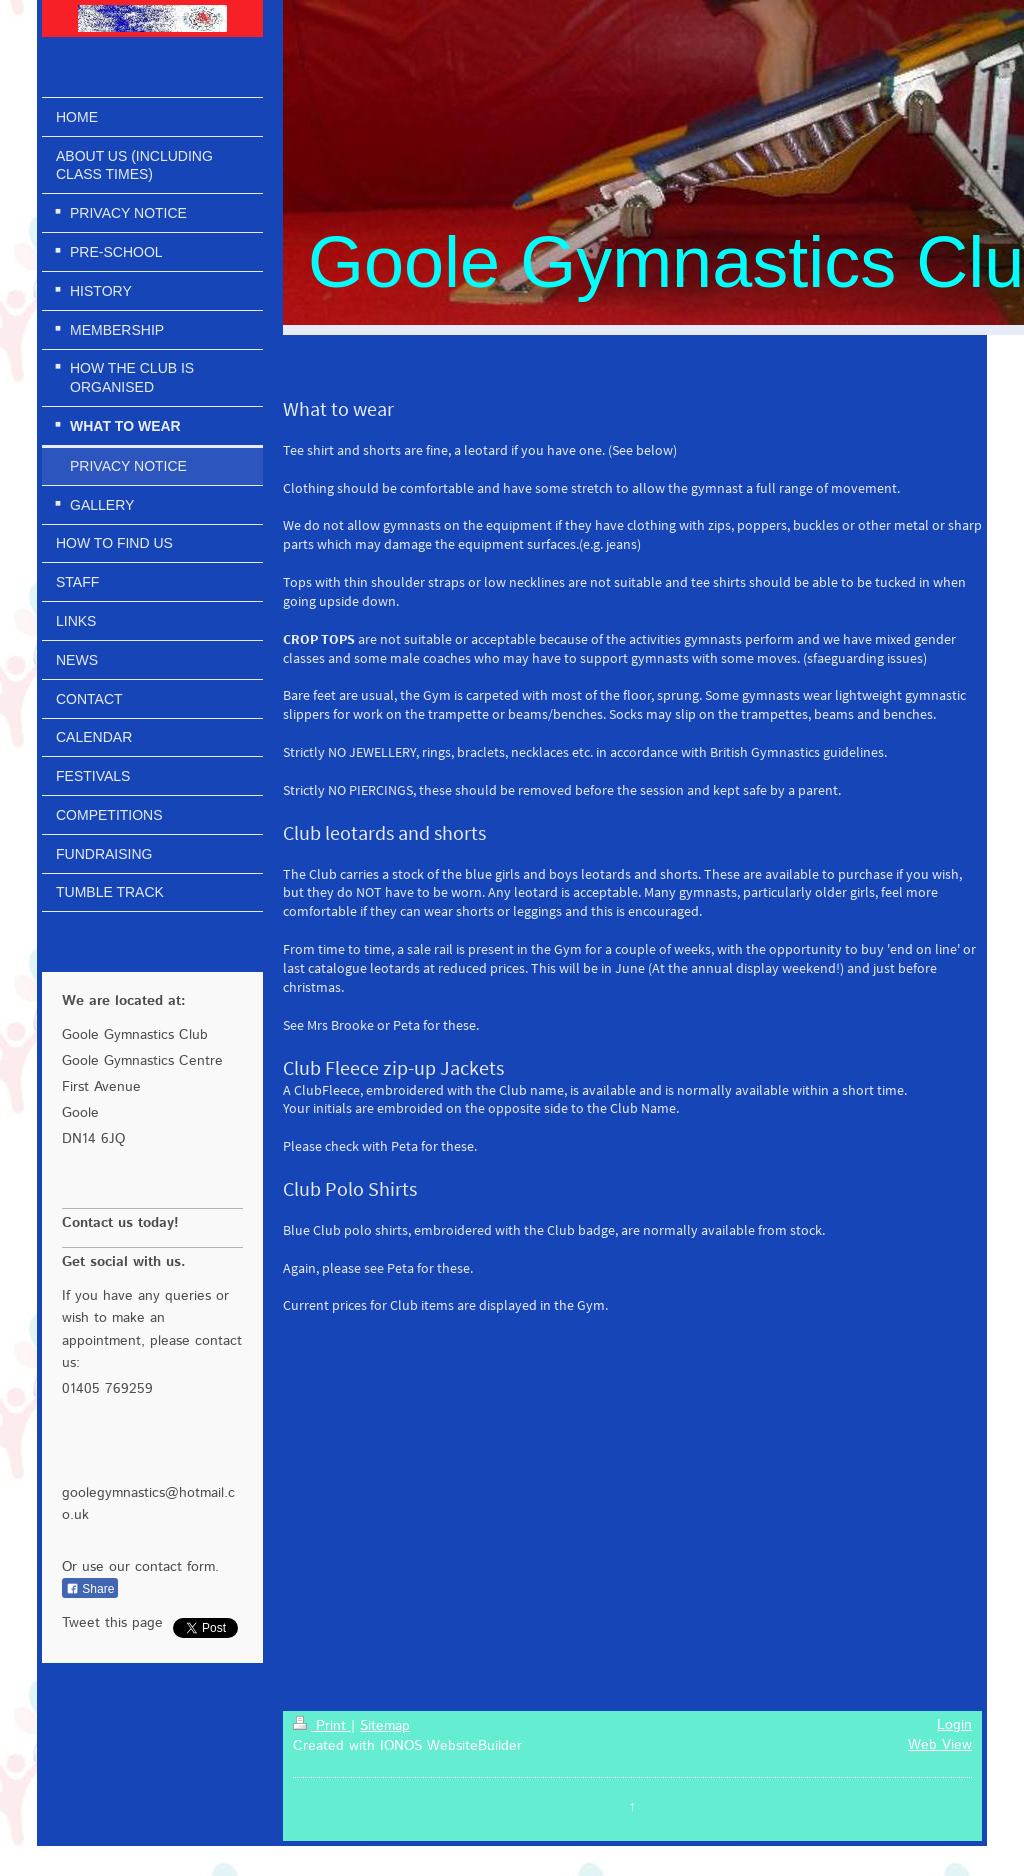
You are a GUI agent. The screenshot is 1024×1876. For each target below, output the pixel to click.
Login (954, 1725)
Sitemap (385, 1726)
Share (90, 1589)
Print (322, 1726)
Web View (940, 1745)
